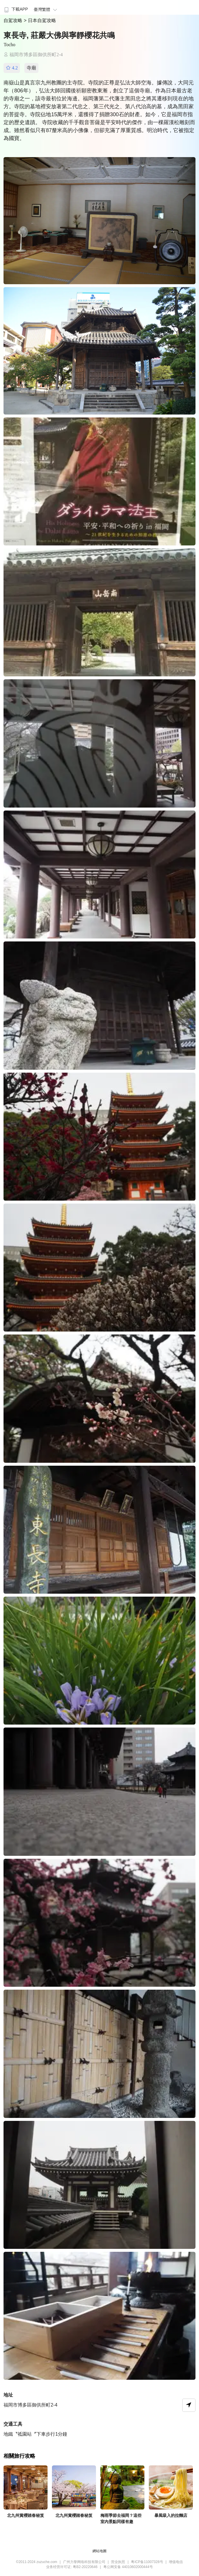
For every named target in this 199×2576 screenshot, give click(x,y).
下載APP (15, 9)
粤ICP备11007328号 (147, 2562)
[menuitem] (15, 7)
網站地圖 (99, 2551)
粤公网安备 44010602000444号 (128, 2567)
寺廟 (31, 67)
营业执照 (118, 2562)
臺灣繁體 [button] (46, 9)
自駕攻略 (13, 20)
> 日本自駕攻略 (40, 20)
